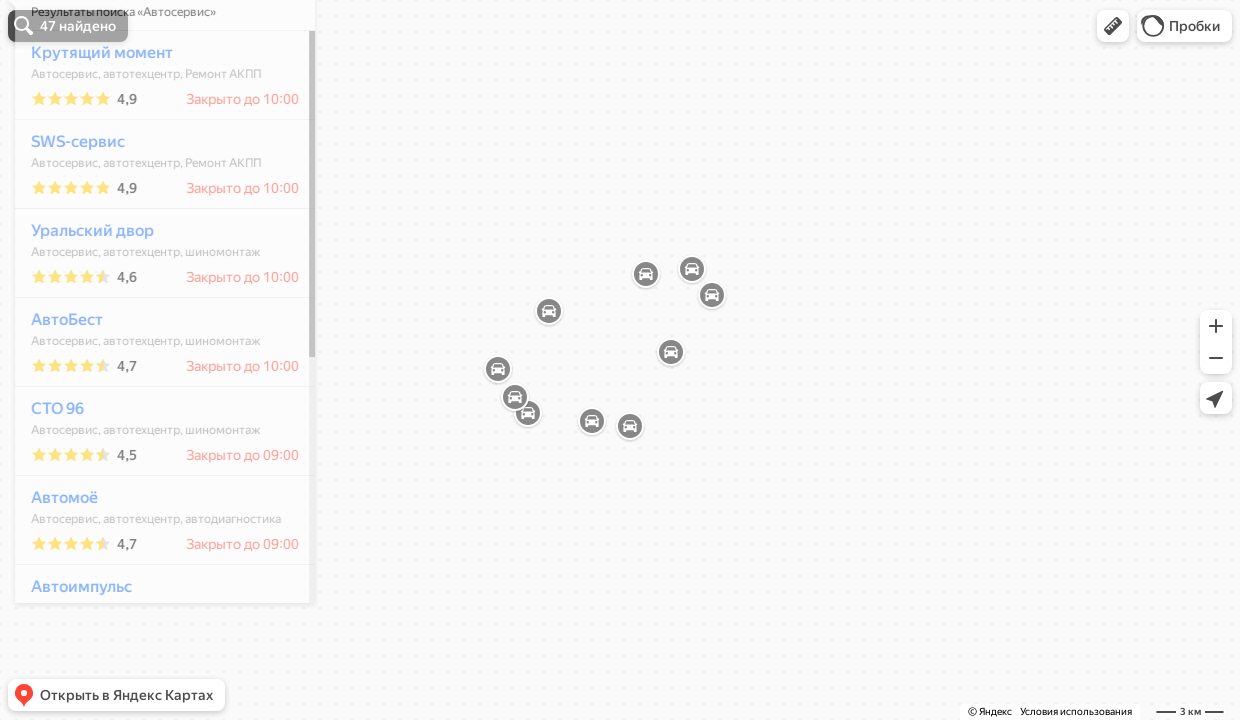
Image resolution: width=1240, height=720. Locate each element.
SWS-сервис (67, 200)
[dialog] (154, 357)
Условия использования (1076, 711)
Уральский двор (81, 289)
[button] (1113, 26)
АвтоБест (56, 378)
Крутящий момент (91, 111)
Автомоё (53, 556)
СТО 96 (46, 467)
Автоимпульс (70, 645)
